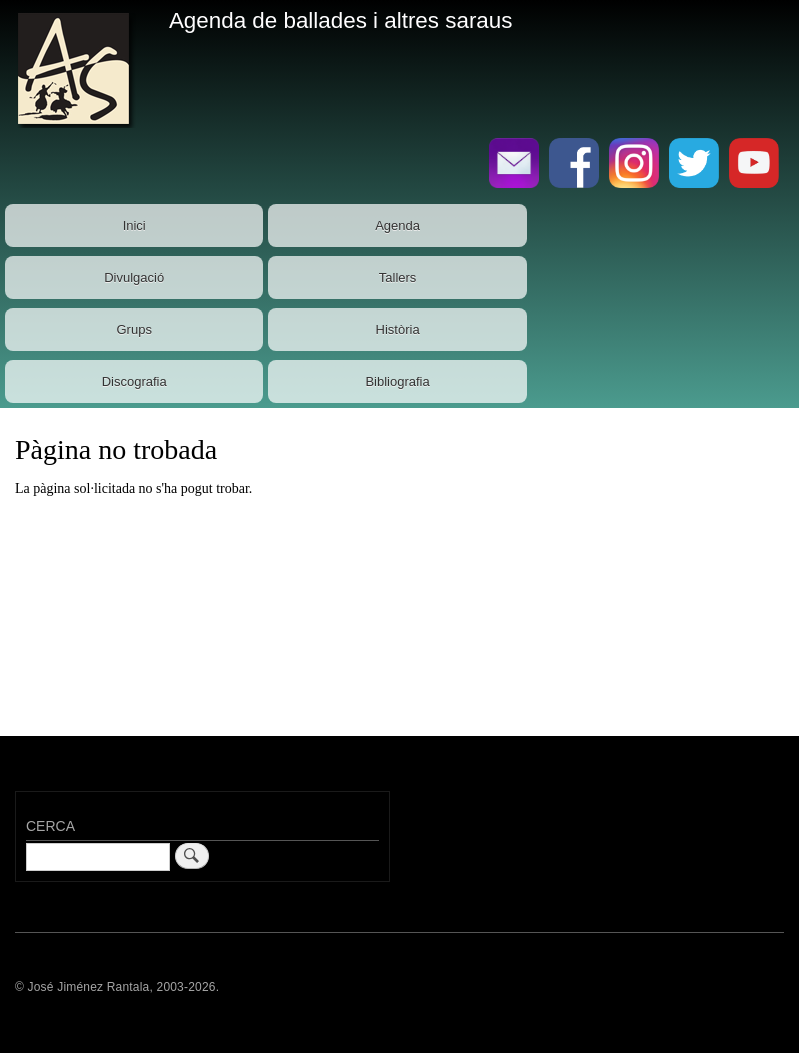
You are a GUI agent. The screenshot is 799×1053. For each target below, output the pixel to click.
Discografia (134, 381)
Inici (134, 225)
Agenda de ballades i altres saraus (341, 20)
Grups (133, 329)
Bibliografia (397, 381)
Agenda (397, 225)
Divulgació (134, 277)
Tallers (398, 277)
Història (398, 329)
